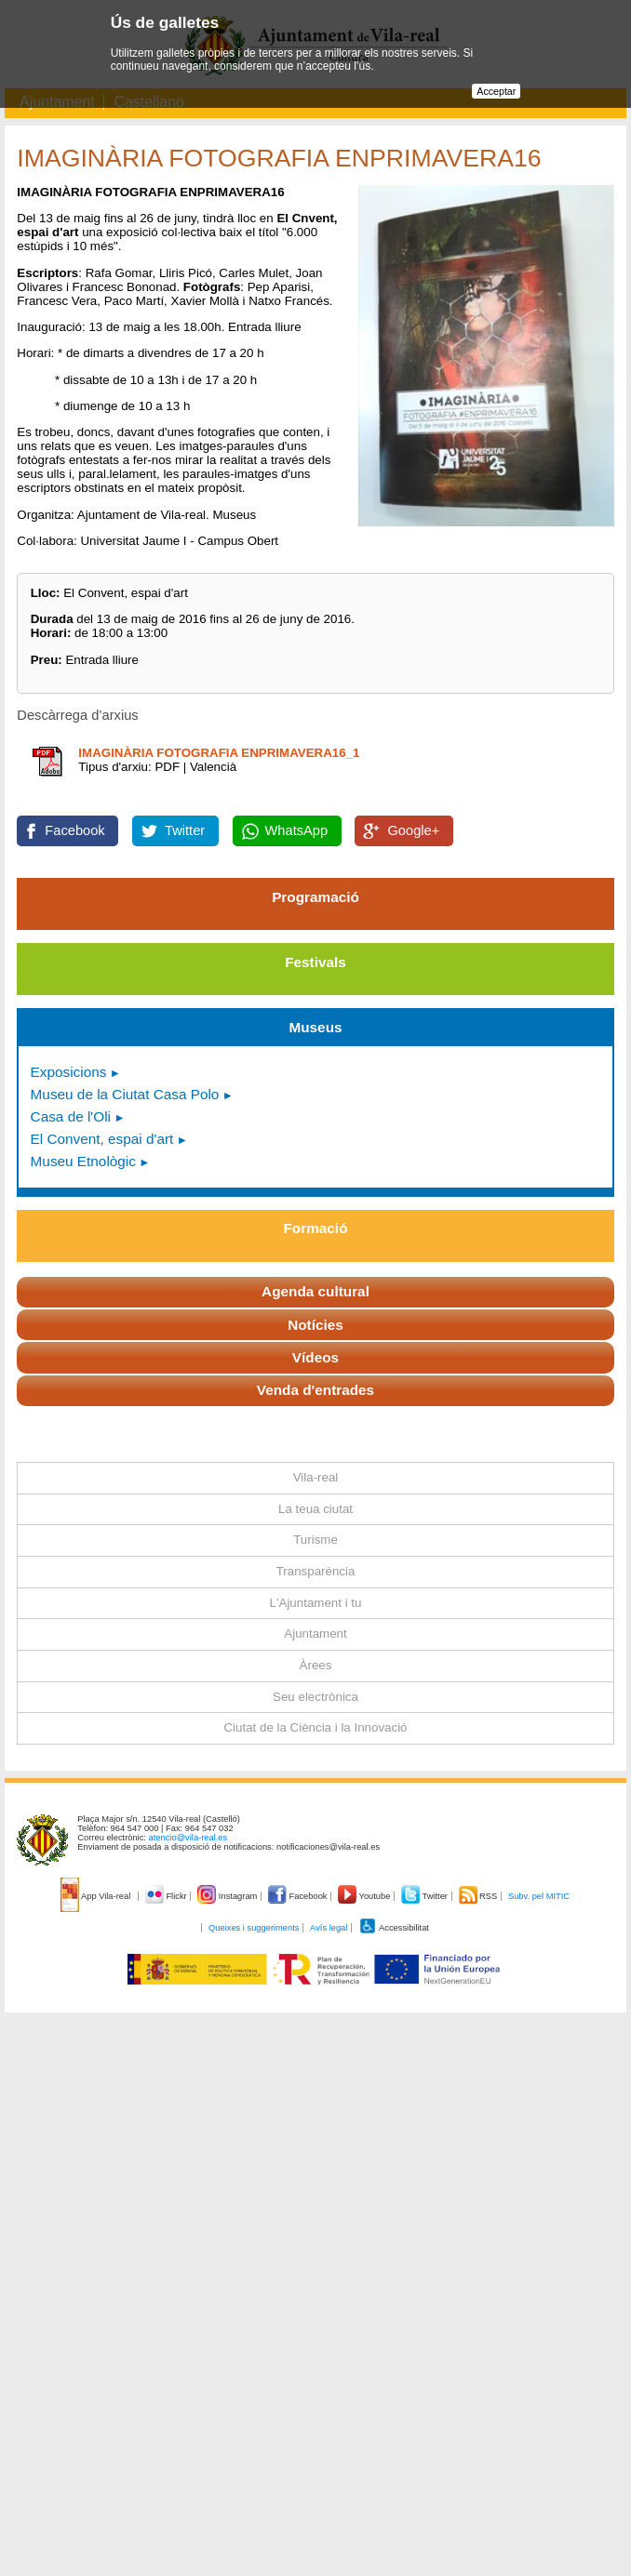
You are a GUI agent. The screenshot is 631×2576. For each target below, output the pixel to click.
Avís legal (328, 1927)
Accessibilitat (393, 1927)
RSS (479, 1896)
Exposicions (69, 1072)
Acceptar (496, 91)
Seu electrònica (315, 1697)
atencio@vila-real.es (188, 1837)
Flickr (167, 1896)
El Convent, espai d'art (102, 1139)
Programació (315, 897)
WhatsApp (297, 830)
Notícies (315, 1325)
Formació (316, 1228)
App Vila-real (96, 1896)
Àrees (316, 1665)
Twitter (185, 830)
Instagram (228, 1896)
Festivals (315, 962)
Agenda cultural (315, 1291)
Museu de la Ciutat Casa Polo (125, 1094)
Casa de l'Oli (71, 1116)
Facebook (74, 830)
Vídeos (315, 1357)
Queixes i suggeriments (253, 1927)
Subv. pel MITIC (539, 1896)
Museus (315, 1027)
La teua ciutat (315, 1509)
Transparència (316, 1571)
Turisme (315, 1540)
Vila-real (316, 1477)
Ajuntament (315, 1633)
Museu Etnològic (83, 1161)
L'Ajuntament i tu (316, 1603)
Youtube (365, 1896)
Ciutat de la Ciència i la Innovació (315, 1727)
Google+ (413, 830)
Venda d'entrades (315, 1390)
